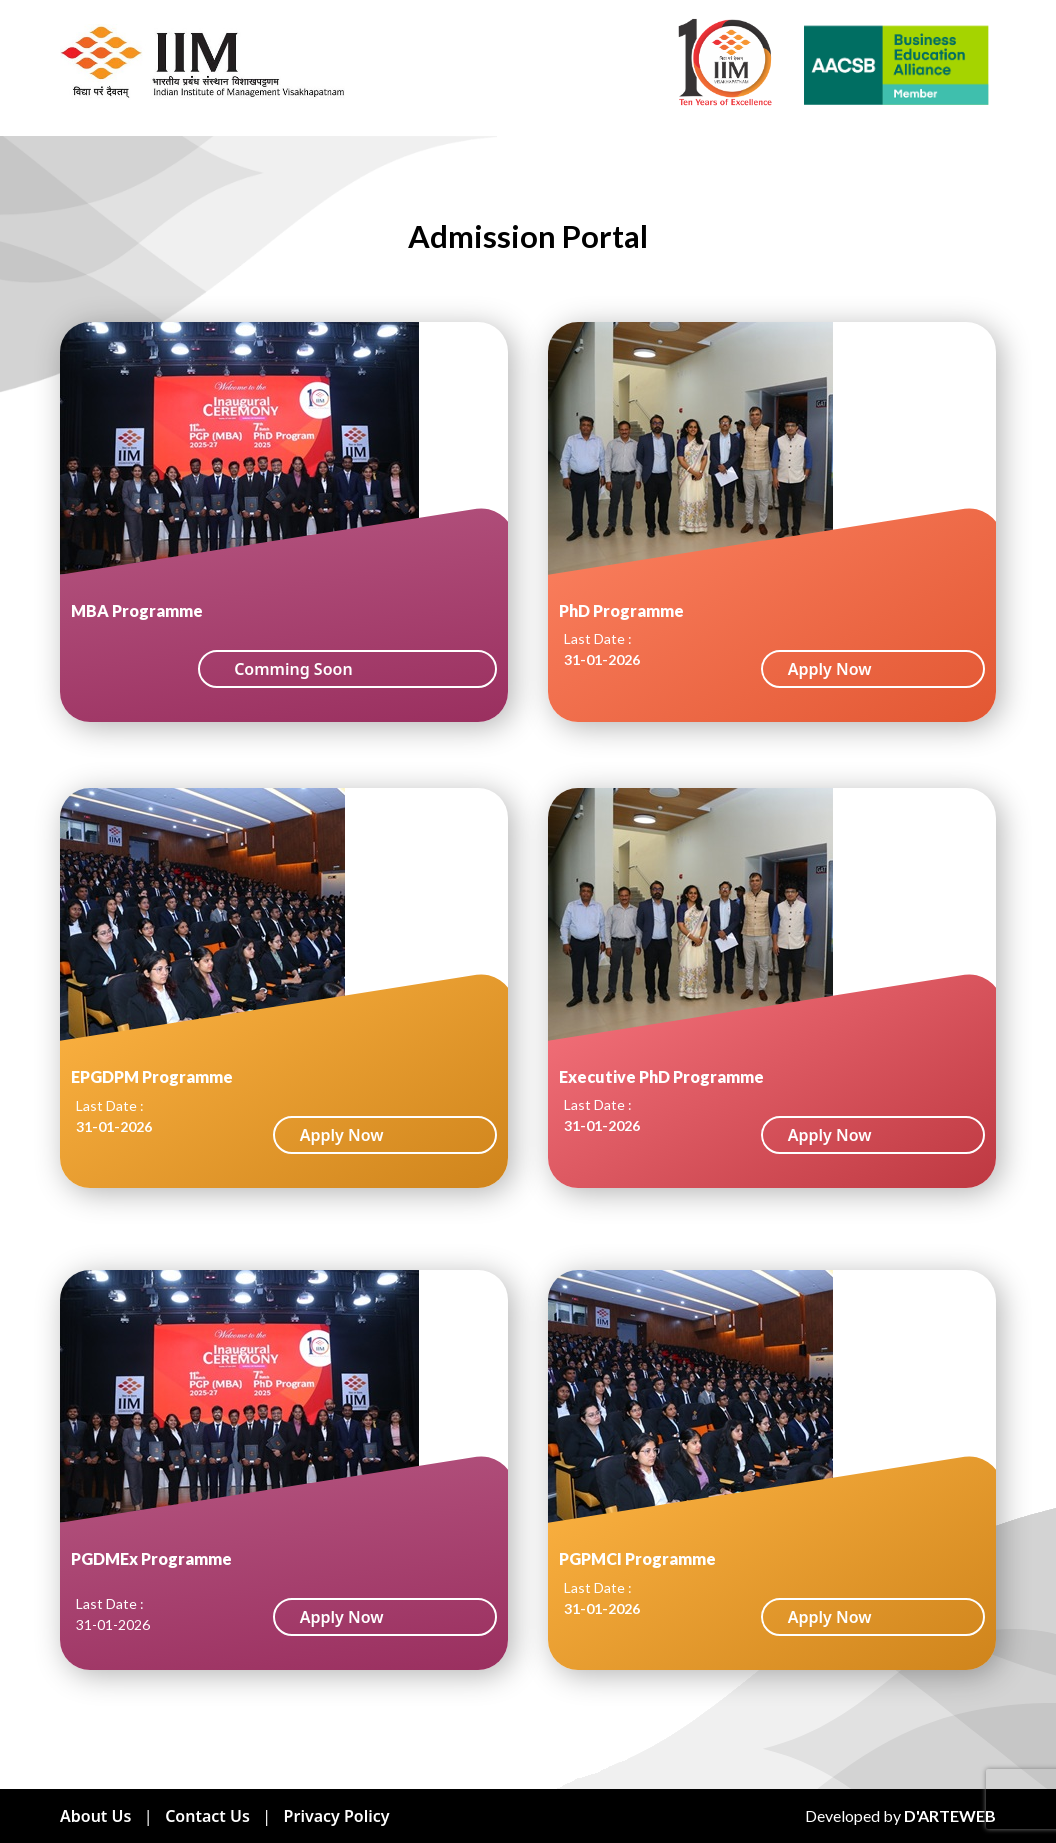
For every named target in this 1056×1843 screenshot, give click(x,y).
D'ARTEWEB (950, 1815)
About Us (95, 1816)
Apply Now (830, 669)
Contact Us (207, 1816)
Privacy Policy (337, 1816)
